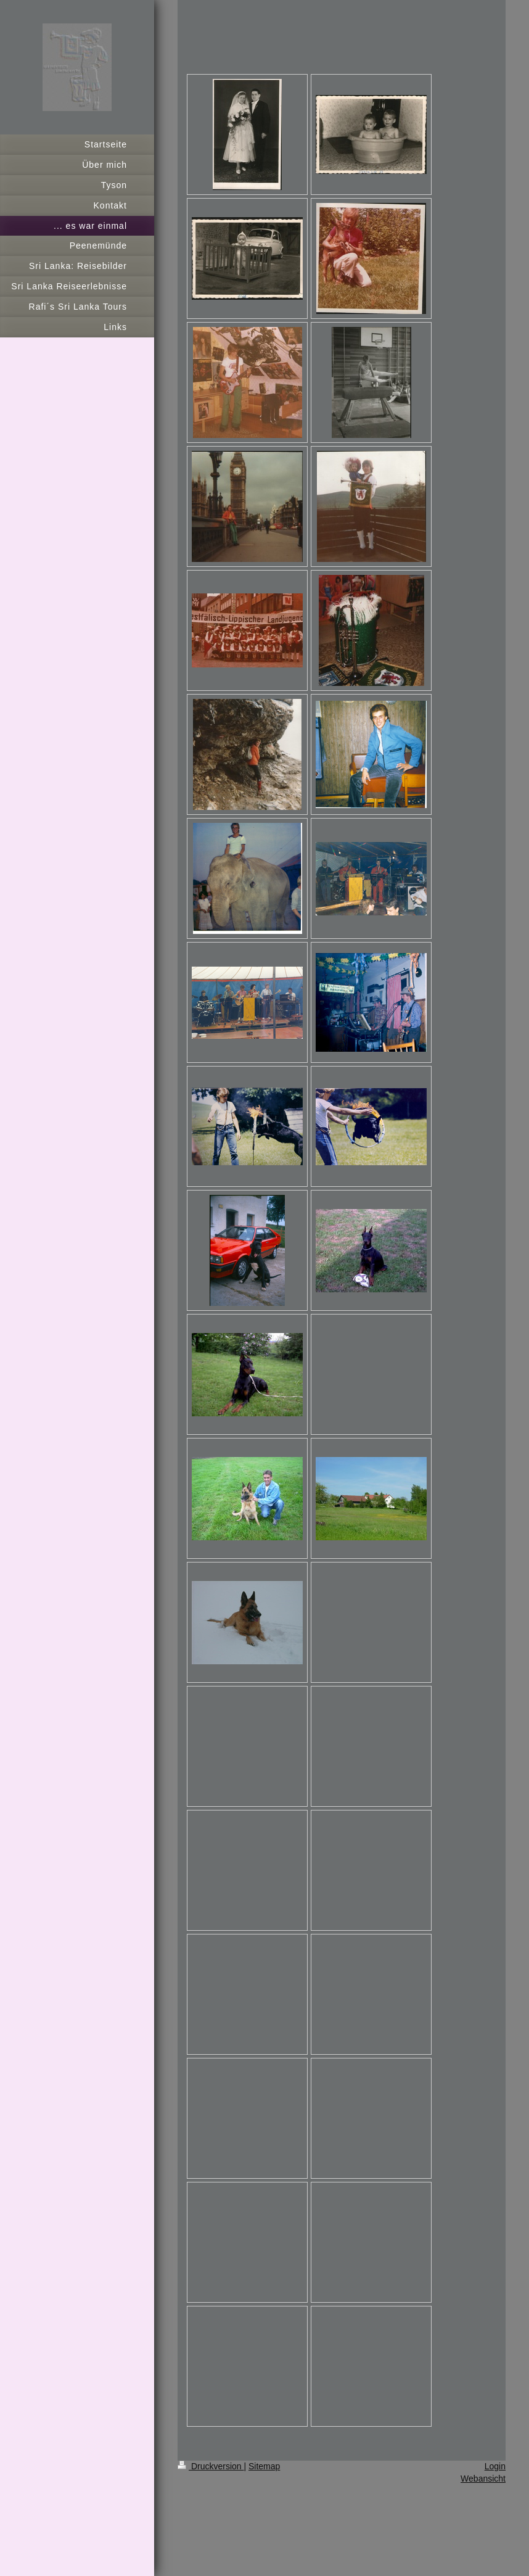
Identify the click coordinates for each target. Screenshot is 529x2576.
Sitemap (264, 2466)
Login (495, 2466)
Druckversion (211, 2466)
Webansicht (483, 2478)
